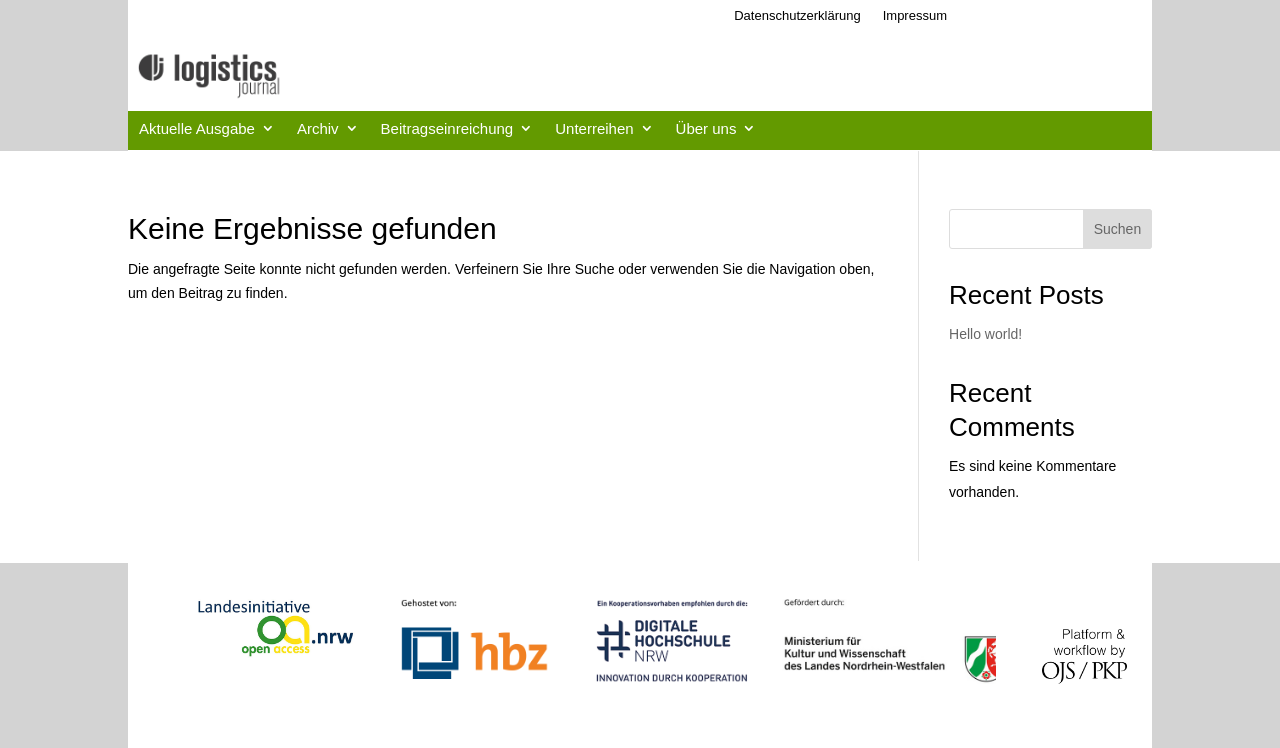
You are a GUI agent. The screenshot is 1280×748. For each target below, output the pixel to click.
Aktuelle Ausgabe (197, 128)
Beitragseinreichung (447, 128)
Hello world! (985, 334)
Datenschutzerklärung (797, 15)
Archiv (318, 128)
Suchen (1117, 229)
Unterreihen (594, 128)
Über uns (706, 128)
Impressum (915, 15)
